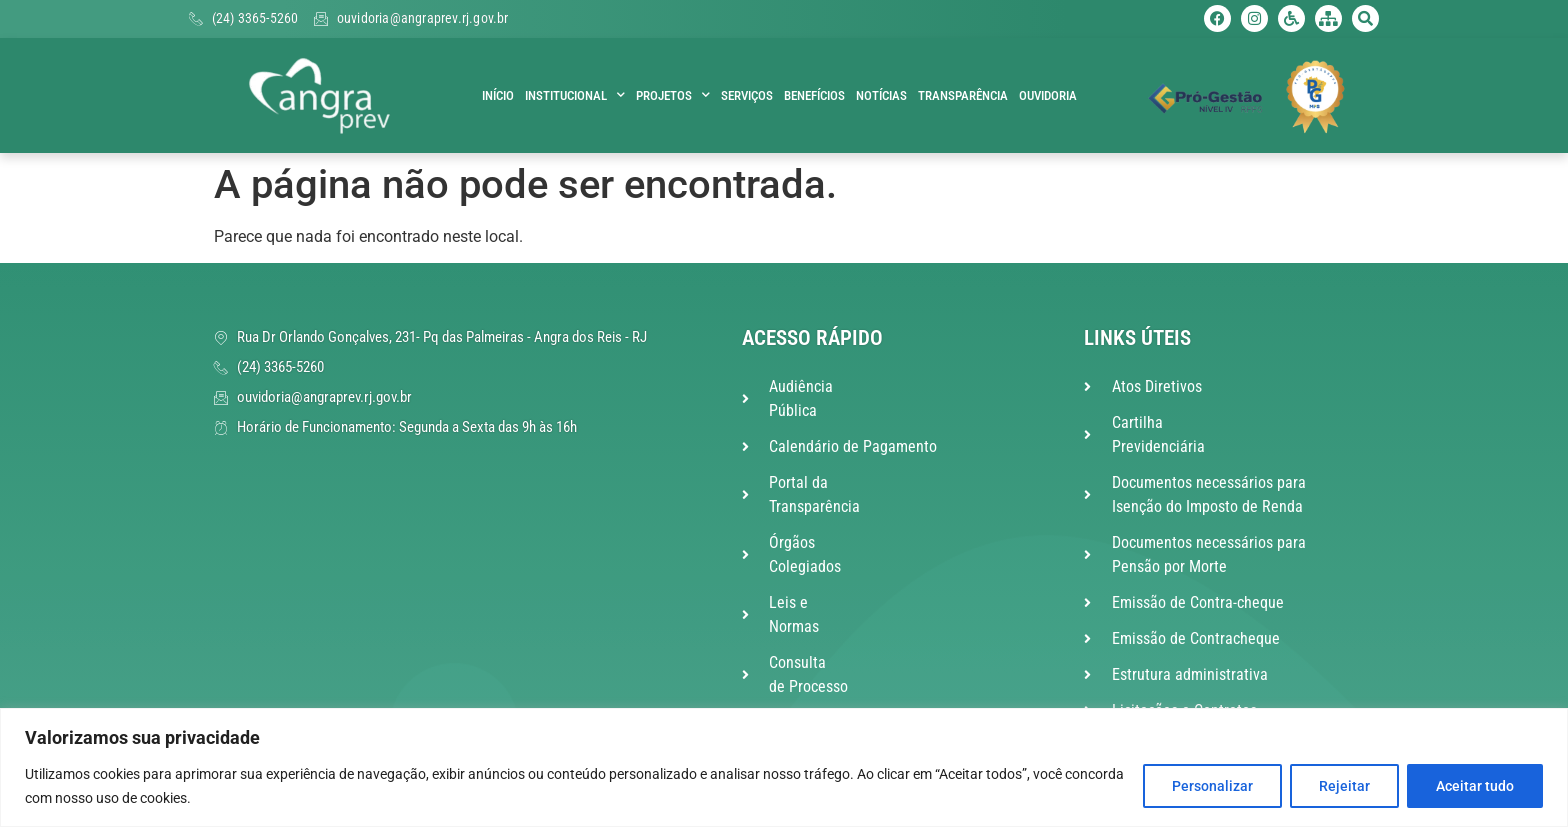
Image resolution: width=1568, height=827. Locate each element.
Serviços (747, 95)
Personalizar (1212, 786)
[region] (784, 767)
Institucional (575, 96)
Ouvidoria (1048, 95)
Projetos (673, 96)
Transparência (963, 95)
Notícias (881, 95)
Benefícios (814, 95)
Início (498, 95)
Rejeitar (1344, 786)
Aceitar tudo (1475, 786)
